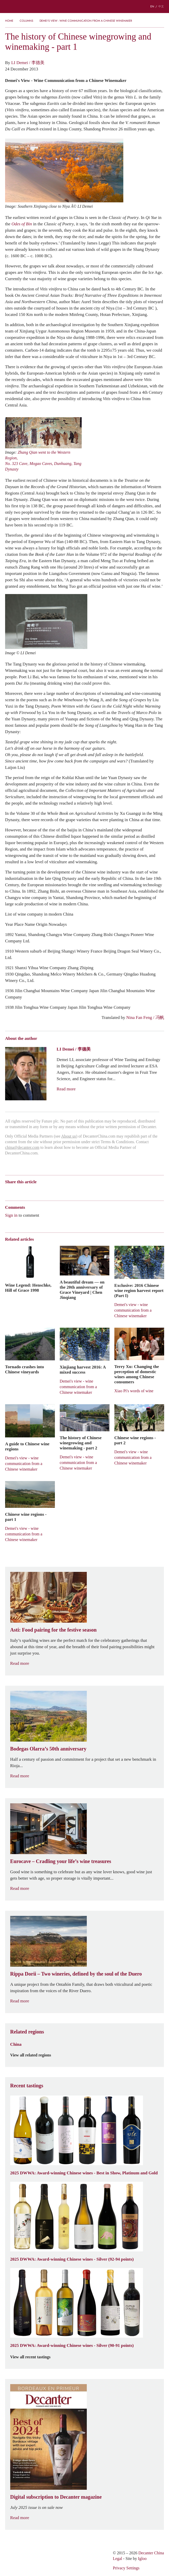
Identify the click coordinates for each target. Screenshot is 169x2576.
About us (68, 1136)
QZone (37, 1190)
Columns (26, 21)
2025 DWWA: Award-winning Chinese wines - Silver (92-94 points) (72, 2259)
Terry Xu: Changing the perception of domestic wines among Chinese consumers (136, 1374)
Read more (66, 1089)
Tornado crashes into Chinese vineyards (24, 1369)
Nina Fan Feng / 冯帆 (145, 1017)
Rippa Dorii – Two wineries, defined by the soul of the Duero (76, 1973)
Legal (117, 2558)
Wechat (17, 1190)
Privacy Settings (126, 2568)
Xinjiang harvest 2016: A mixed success (83, 1369)
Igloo (142, 2558)
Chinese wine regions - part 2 (135, 1440)
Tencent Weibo (27, 1190)
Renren (47, 1190)
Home (9, 21)
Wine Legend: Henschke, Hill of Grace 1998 (28, 1287)
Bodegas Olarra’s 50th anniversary (48, 1748)
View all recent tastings (33, 2357)
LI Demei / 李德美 (27, 62)
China (15, 2044)
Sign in (11, 1215)
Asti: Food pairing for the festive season (53, 1629)
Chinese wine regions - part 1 (26, 1516)
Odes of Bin (21, 224)
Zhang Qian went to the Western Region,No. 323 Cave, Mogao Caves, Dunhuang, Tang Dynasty (43, 461)
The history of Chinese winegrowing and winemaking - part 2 (81, 1443)
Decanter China (84, 6)
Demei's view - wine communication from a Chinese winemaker (86, 21)
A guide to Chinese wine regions (27, 1446)
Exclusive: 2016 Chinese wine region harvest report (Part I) (138, 1290)
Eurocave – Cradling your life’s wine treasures (60, 1861)
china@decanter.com (22, 1147)
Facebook (66, 1190)
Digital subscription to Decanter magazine (56, 2497)
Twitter (57, 1190)
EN (152, 6)
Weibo (7, 1190)
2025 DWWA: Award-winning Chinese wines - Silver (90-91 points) (72, 2345)
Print (74, 1190)
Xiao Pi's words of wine (133, 1391)
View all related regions (33, 2055)
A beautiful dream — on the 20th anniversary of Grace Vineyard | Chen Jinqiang (82, 1289)
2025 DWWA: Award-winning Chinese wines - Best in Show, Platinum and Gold (84, 2173)
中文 (161, 6)
